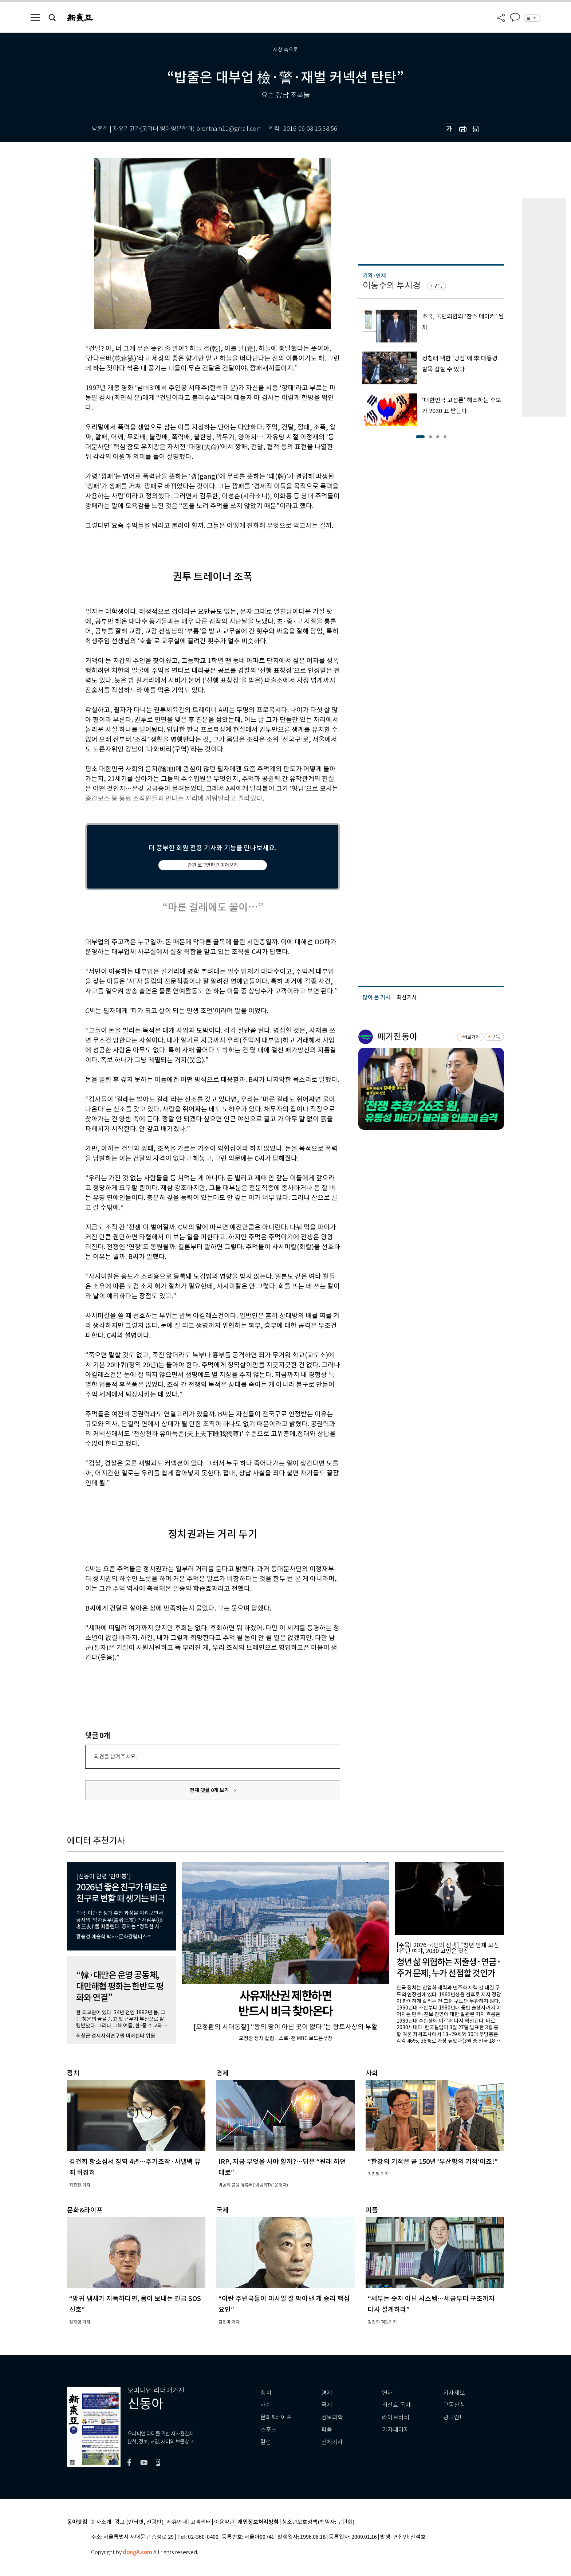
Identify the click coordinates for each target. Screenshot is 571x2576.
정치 (265, 2392)
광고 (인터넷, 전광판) (139, 2522)
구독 (437, 286)
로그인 (532, 18)
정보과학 (332, 2417)
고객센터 (200, 2522)
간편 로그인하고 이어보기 (213, 865)
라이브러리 (395, 2417)
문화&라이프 (276, 2417)
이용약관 (224, 2522)
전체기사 (332, 2442)
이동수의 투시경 (392, 285)
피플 (326, 2429)
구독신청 (454, 2404)
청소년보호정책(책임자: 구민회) (318, 2522)
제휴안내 (177, 2522)
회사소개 (101, 2522)
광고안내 (454, 2417)
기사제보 (454, 2392)
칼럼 (265, 2442)
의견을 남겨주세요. (115, 1756)
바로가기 (471, 1037)
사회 (265, 2404)
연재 (387, 2392)
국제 (326, 2404)
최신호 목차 (396, 2404)
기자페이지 (395, 2429)
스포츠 (268, 2429)
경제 (326, 2392)
